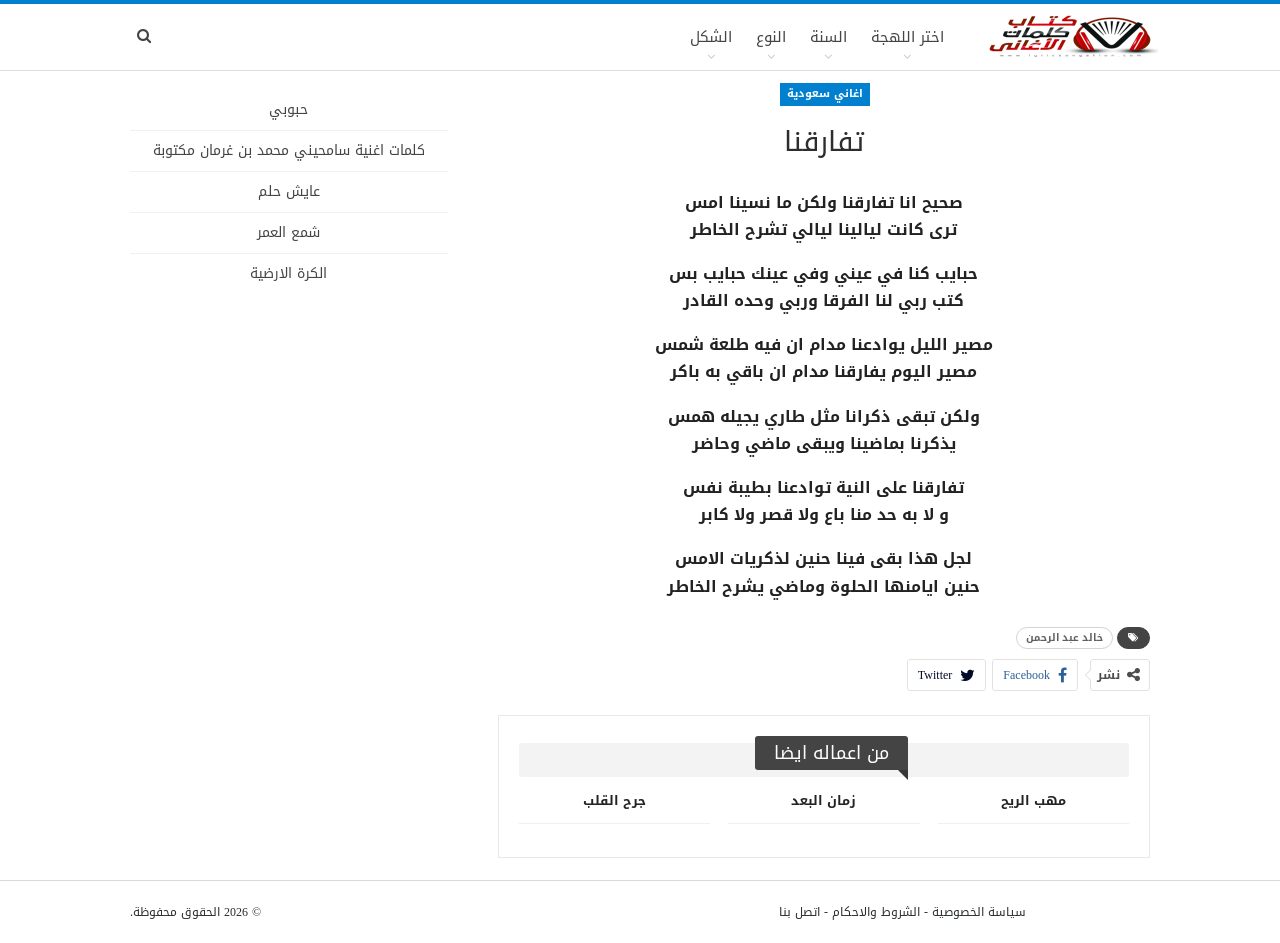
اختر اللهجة (907, 37)
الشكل (711, 37)
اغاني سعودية (825, 93)
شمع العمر (288, 232)
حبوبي (288, 109)
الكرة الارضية (288, 273)
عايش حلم (289, 191)
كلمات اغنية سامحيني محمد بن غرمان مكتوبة (289, 150)
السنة (828, 37)
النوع (771, 37)
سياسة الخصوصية (979, 912)
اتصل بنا (799, 912)
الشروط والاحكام (876, 912)
